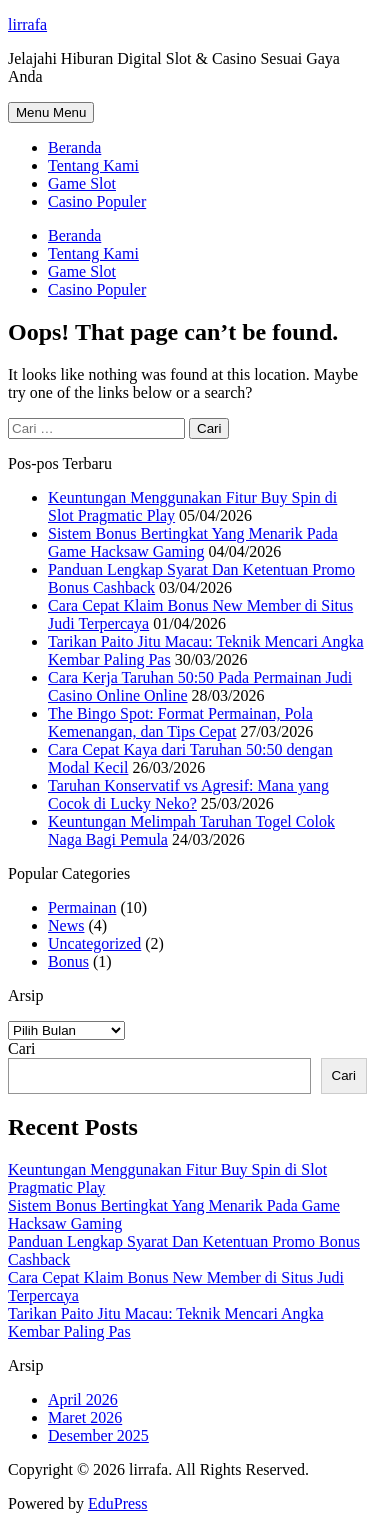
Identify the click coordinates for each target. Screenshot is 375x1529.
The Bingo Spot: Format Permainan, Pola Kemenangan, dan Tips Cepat (180, 722)
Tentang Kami (93, 165)
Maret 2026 (85, 1417)
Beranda (74, 147)
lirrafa (27, 24)
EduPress (118, 1503)
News (66, 925)
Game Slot (82, 183)
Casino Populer (97, 201)
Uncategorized (94, 943)
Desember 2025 (98, 1435)
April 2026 (83, 1399)
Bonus (68, 961)
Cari (22, 1048)
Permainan (82, 907)
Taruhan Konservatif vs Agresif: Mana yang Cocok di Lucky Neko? (188, 794)
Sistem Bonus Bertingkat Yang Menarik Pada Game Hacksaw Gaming (193, 542)
